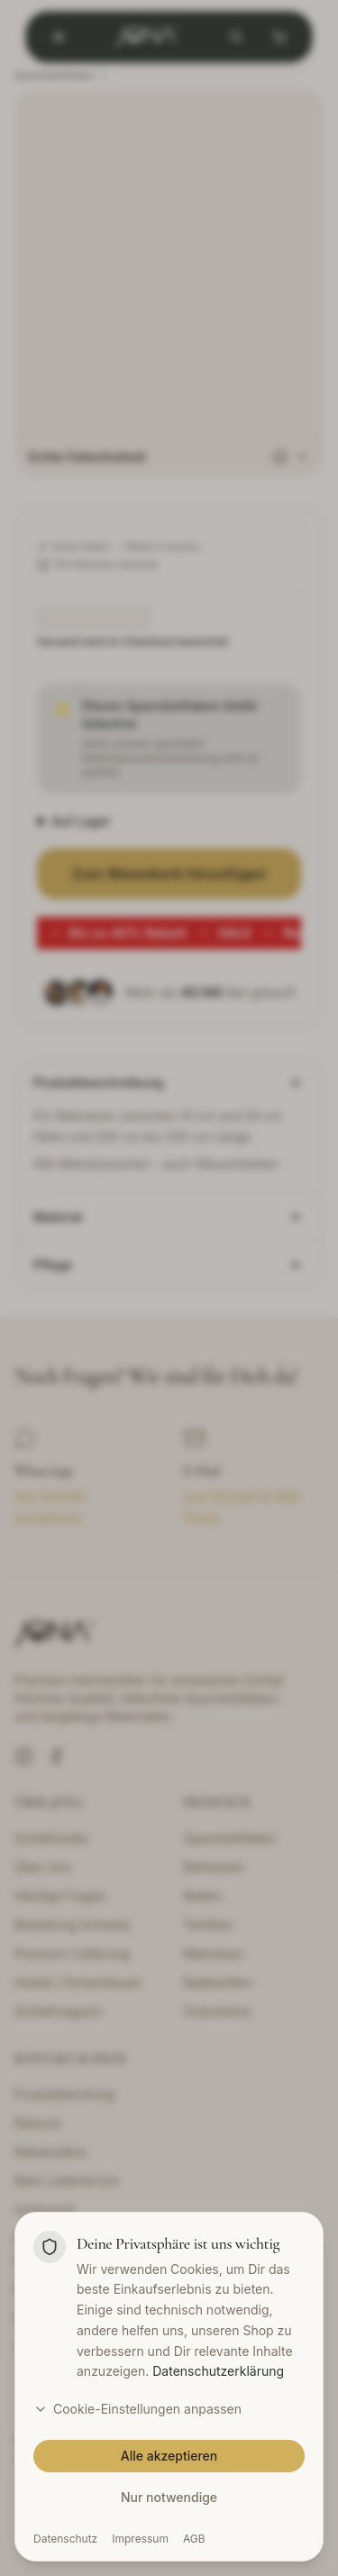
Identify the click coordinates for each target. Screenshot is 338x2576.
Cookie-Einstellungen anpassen (137, 2408)
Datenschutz (65, 2538)
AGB (194, 2538)
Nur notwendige (169, 2497)
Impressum (140, 2538)
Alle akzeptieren (169, 2455)
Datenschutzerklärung (218, 2371)
